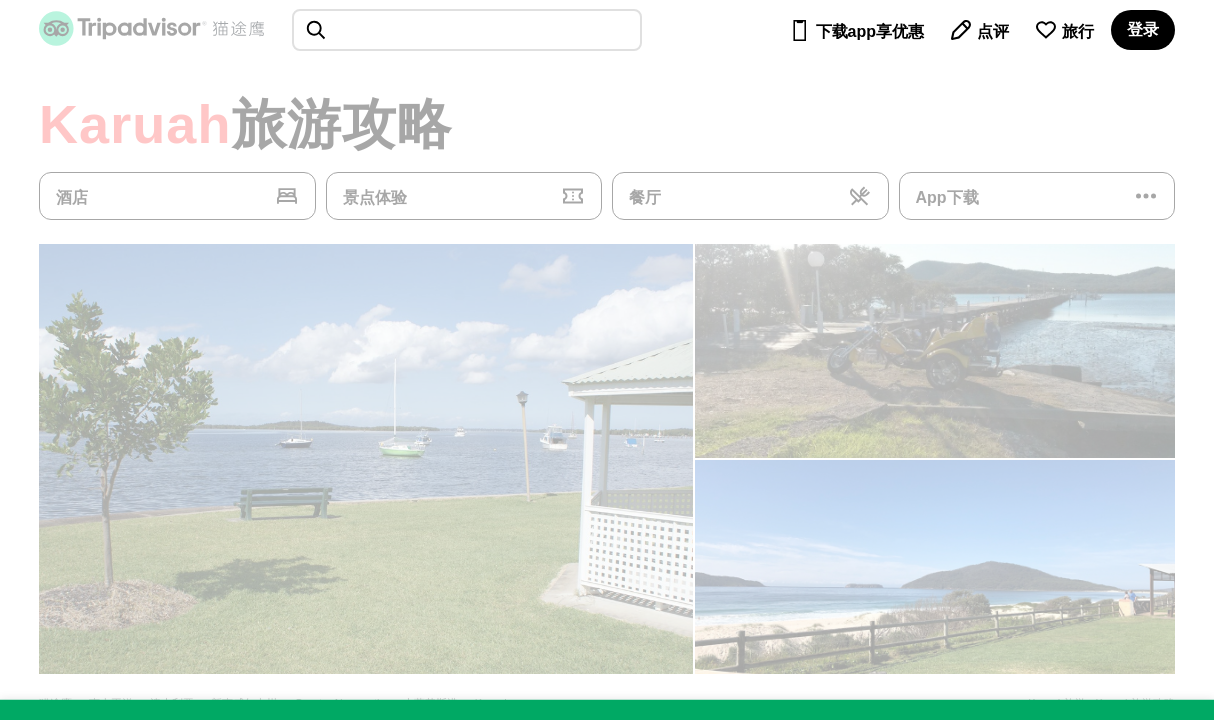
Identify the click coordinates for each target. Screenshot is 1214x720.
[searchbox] (467, 30)
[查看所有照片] (366, 459)
